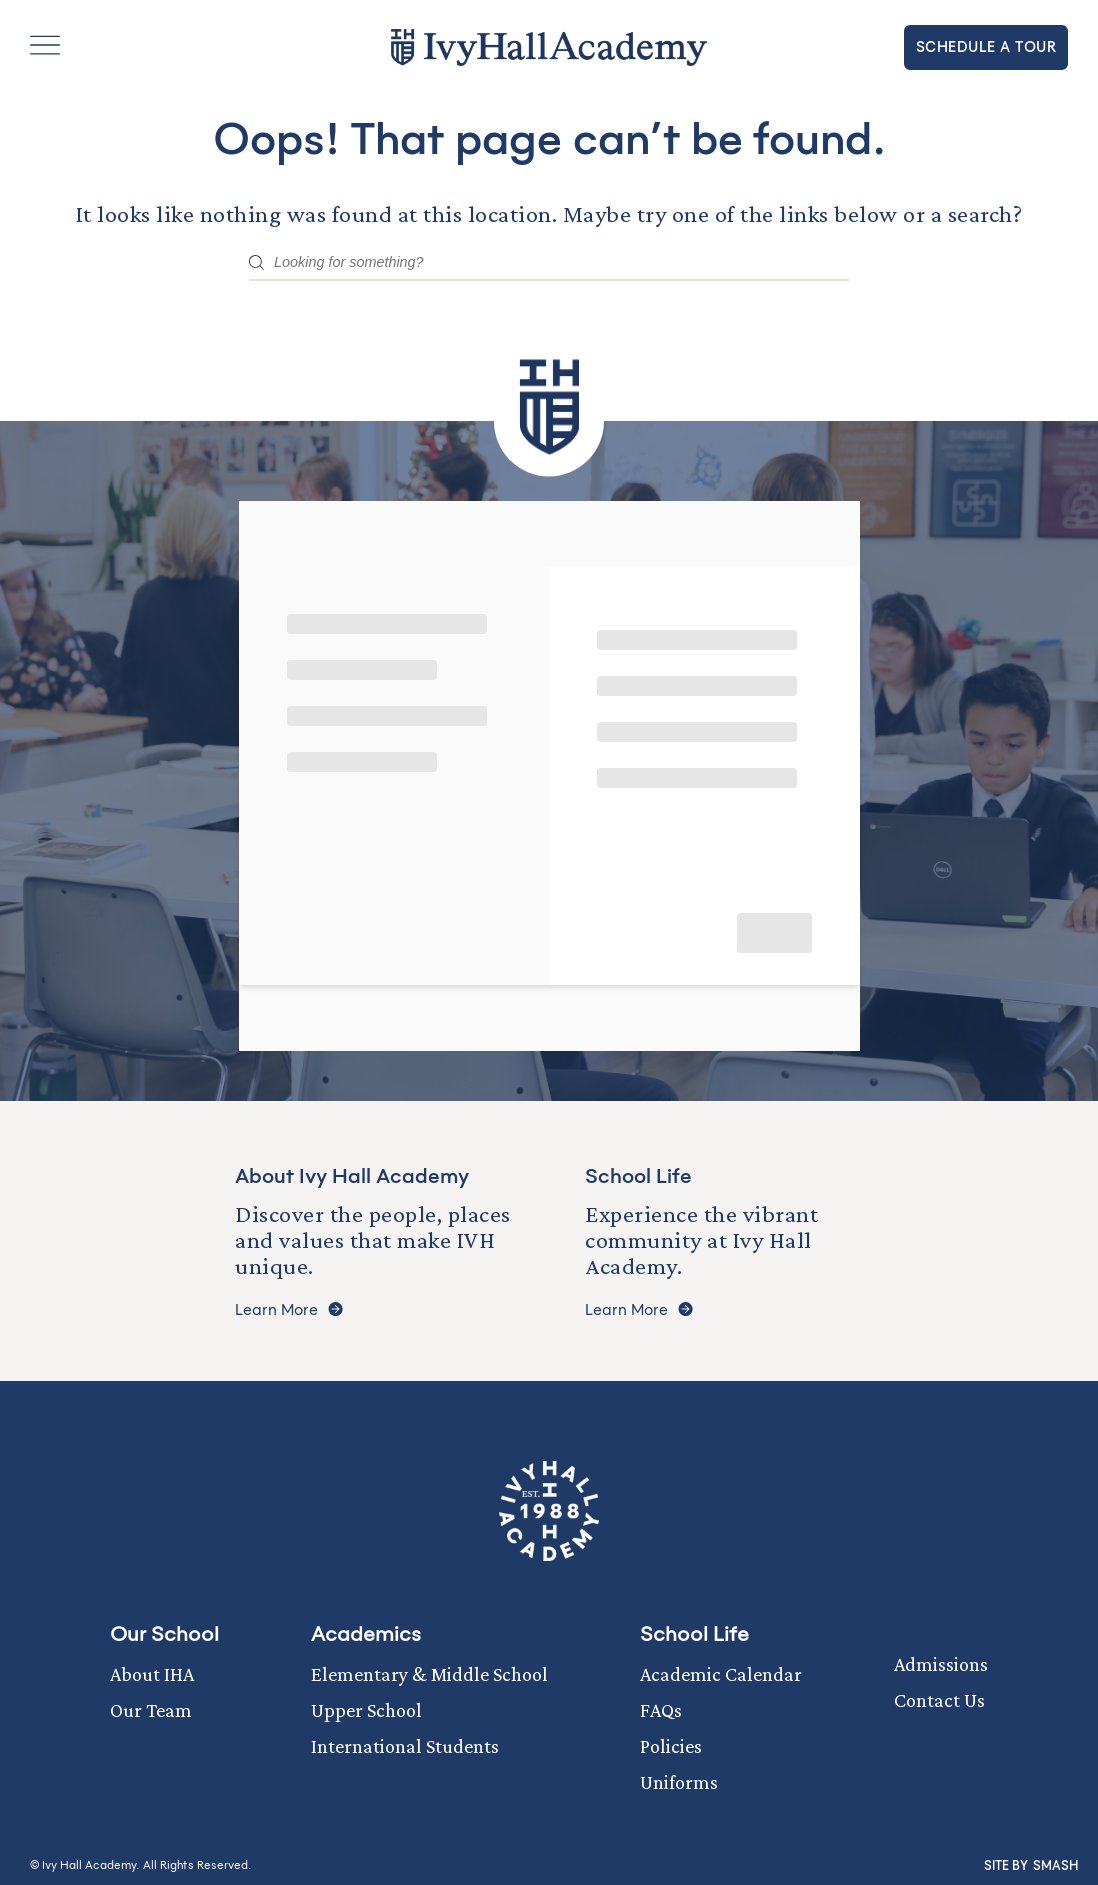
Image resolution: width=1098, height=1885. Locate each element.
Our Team (151, 1710)
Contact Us (939, 1700)
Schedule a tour (986, 47)
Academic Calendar (721, 1674)
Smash (1055, 1866)
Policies (671, 1746)
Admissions (941, 1664)
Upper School (366, 1710)
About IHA (152, 1674)
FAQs (661, 1710)
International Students (405, 1746)
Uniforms (679, 1782)
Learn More (289, 1310)
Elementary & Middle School (429, 1674)
